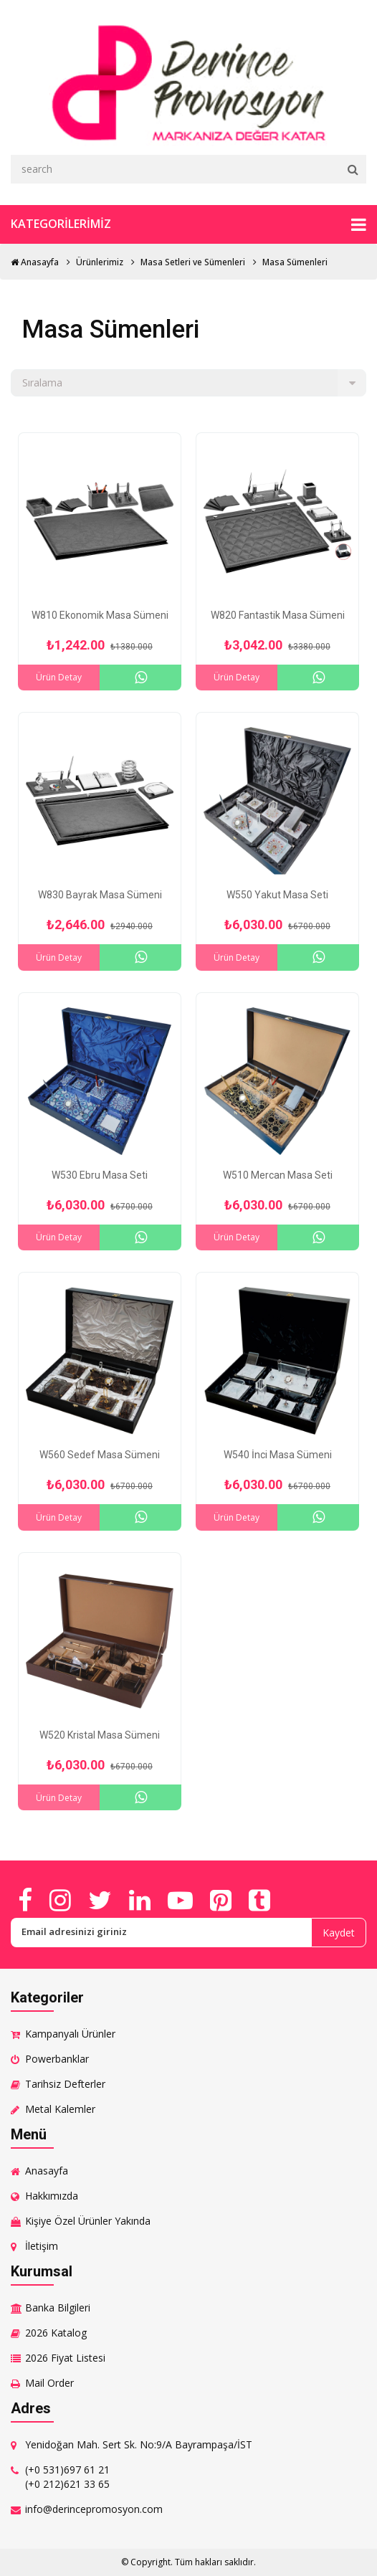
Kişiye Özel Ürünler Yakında (88, 2221)
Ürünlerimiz (99, 262)
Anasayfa (35, 262)
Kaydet (339, 1932)
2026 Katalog (56, 2332)
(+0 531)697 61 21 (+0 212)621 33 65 (67, 2477)
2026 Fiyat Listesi (65, 2357)
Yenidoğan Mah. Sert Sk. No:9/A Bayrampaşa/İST (138, 2444)
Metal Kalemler (60, 2109)
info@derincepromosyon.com (94, 2509)
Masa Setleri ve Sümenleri (192, 262)
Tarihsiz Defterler (65, 2084)
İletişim (41, 2246)
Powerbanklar (57, 2059)
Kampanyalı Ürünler (70, 2033)
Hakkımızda (51, 2195)
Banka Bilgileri (57, 2307)
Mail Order (49, 2383)
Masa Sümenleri (295, 262)
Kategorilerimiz (188, 224)
